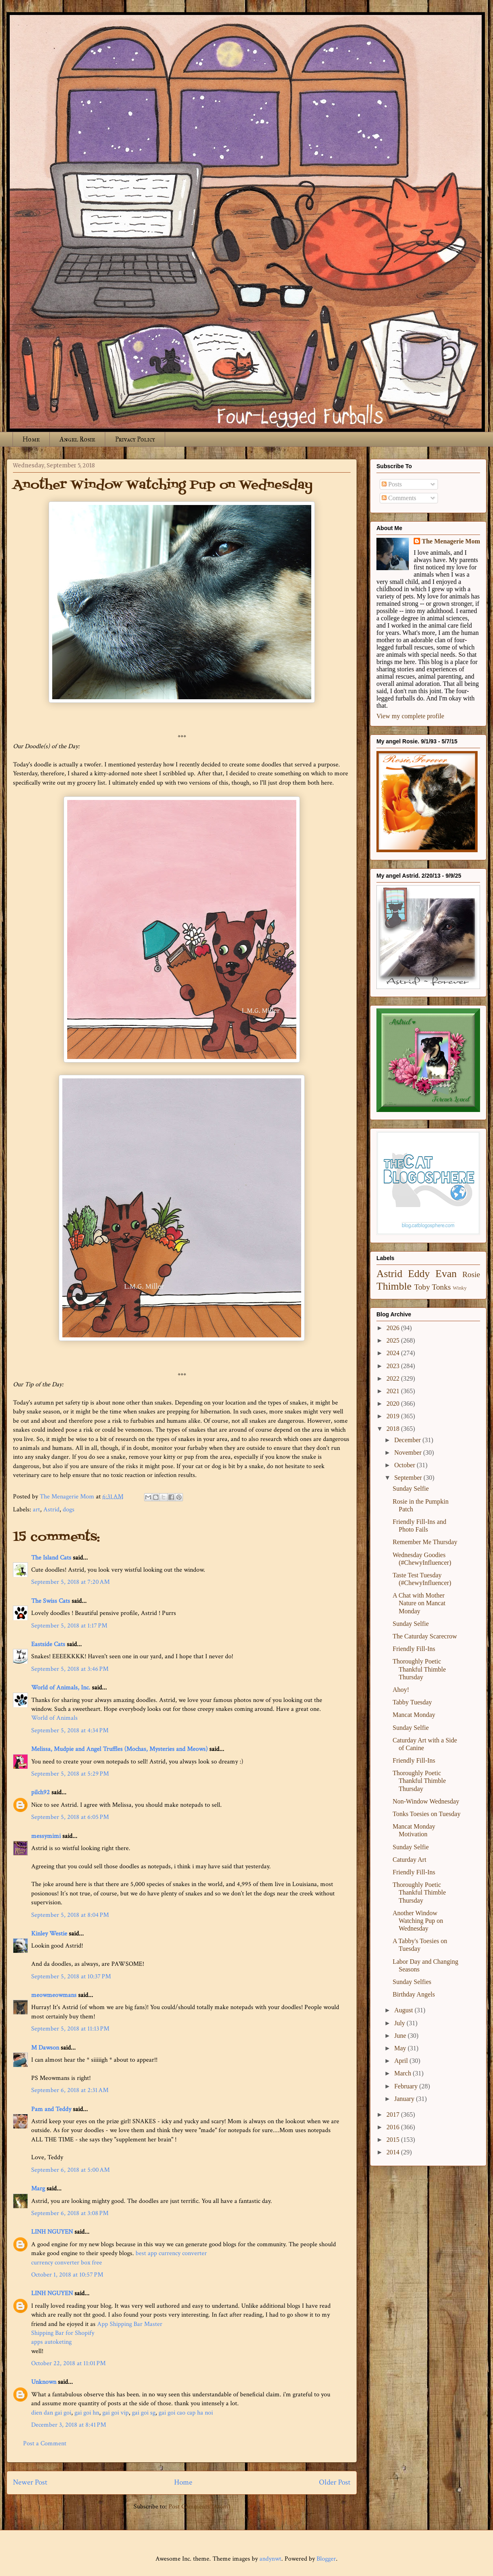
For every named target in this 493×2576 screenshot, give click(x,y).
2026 (394, 1327)
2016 (394, 2127)
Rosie (471, 1274)
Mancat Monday (414, 1714)
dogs (68, 1509)
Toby (422, 1287)
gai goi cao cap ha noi (186, 2412)
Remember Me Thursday (425, 1541)
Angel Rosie (77, 439)
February (406, 2086)
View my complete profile (410, 716)
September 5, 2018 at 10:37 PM (71, 1976)
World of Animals (54, 1718)
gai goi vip (115, 2412)
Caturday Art (409, 1859)
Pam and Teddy (52, 2109)
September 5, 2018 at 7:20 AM (70, 1582)
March (403, 2073)
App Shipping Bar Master (129, 2324)
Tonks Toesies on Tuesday (427, 1813)
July (400, 2023)
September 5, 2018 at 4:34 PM (69, 1730)
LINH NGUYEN (52, 2232)
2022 (394, 1378)
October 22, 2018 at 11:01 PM (68, 2363)
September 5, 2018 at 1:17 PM (69, 1625)
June (401, 2035)
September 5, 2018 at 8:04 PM (70, 1915)
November (408, 1452)
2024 (394, 1353)
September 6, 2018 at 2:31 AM (69, 2090)
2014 (394, 2152)
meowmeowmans (53, 1995)
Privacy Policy (135, 439)
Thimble (394, 1286)
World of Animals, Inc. (60, 1687)
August (404, 2010)
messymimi (46, 1836)
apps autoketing (51, 2342)
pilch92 (40, 1792)
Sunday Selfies (412, 1981)
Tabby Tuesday (412, 1702)
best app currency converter (171, 2253)
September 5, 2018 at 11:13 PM (70, 2028)
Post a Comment (44, 2443)
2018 (394, 1428)
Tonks (441, 1287)
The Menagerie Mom (451, 541)
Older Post (335, 2482)
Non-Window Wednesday (426, 1801)
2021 (394, 1391)
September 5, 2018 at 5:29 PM (70, 1774)
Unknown (43, 2382)
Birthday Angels (414, 1994)
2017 (394, 2114)
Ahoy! (401, 1689)
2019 (394, 1416)
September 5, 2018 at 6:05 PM (70, 1817)
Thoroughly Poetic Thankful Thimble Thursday (419, 1669)
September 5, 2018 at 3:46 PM (69, 1669)
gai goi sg (143, 2412)
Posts (392, 484)
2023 (394, 1365)
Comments (399, 497)
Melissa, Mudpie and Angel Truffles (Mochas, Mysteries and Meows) (119, 1749)
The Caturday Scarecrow (425, 1636)
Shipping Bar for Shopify (62, 2333)
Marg (38, 2188)
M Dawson (45, 2047)
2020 (394, 1403)
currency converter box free (66, 2262)
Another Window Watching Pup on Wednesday (418, 1921)
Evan (446, 1274)
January (405, 2098)
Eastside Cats (48, 1644)
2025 (394, 1340)
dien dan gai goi (51, 2412)
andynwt (270, 2559)
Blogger (326, 2559)
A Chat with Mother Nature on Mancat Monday (419, 1603)
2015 (394, 2139)
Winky (460, 1288)
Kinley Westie (49, 1933)
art (36, 1509)
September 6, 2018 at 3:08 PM (69, 2213)
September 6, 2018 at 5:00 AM (70, 2170)
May (401, 2048)
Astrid (51, 1509)
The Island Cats (51, 1557)
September (408, 1477)
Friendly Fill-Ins (414, 1648)
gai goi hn (86, 2412)
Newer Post (30, 2482)
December (408, 1440)
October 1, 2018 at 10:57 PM (67, 2274)
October (405, 1465)
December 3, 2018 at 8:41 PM (68, 2425)
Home (31, 439)
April (402, 2060)
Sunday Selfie (411, 1488)
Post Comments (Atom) (199, 2506)
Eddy (419, 1274)
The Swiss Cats (50, 1601)
